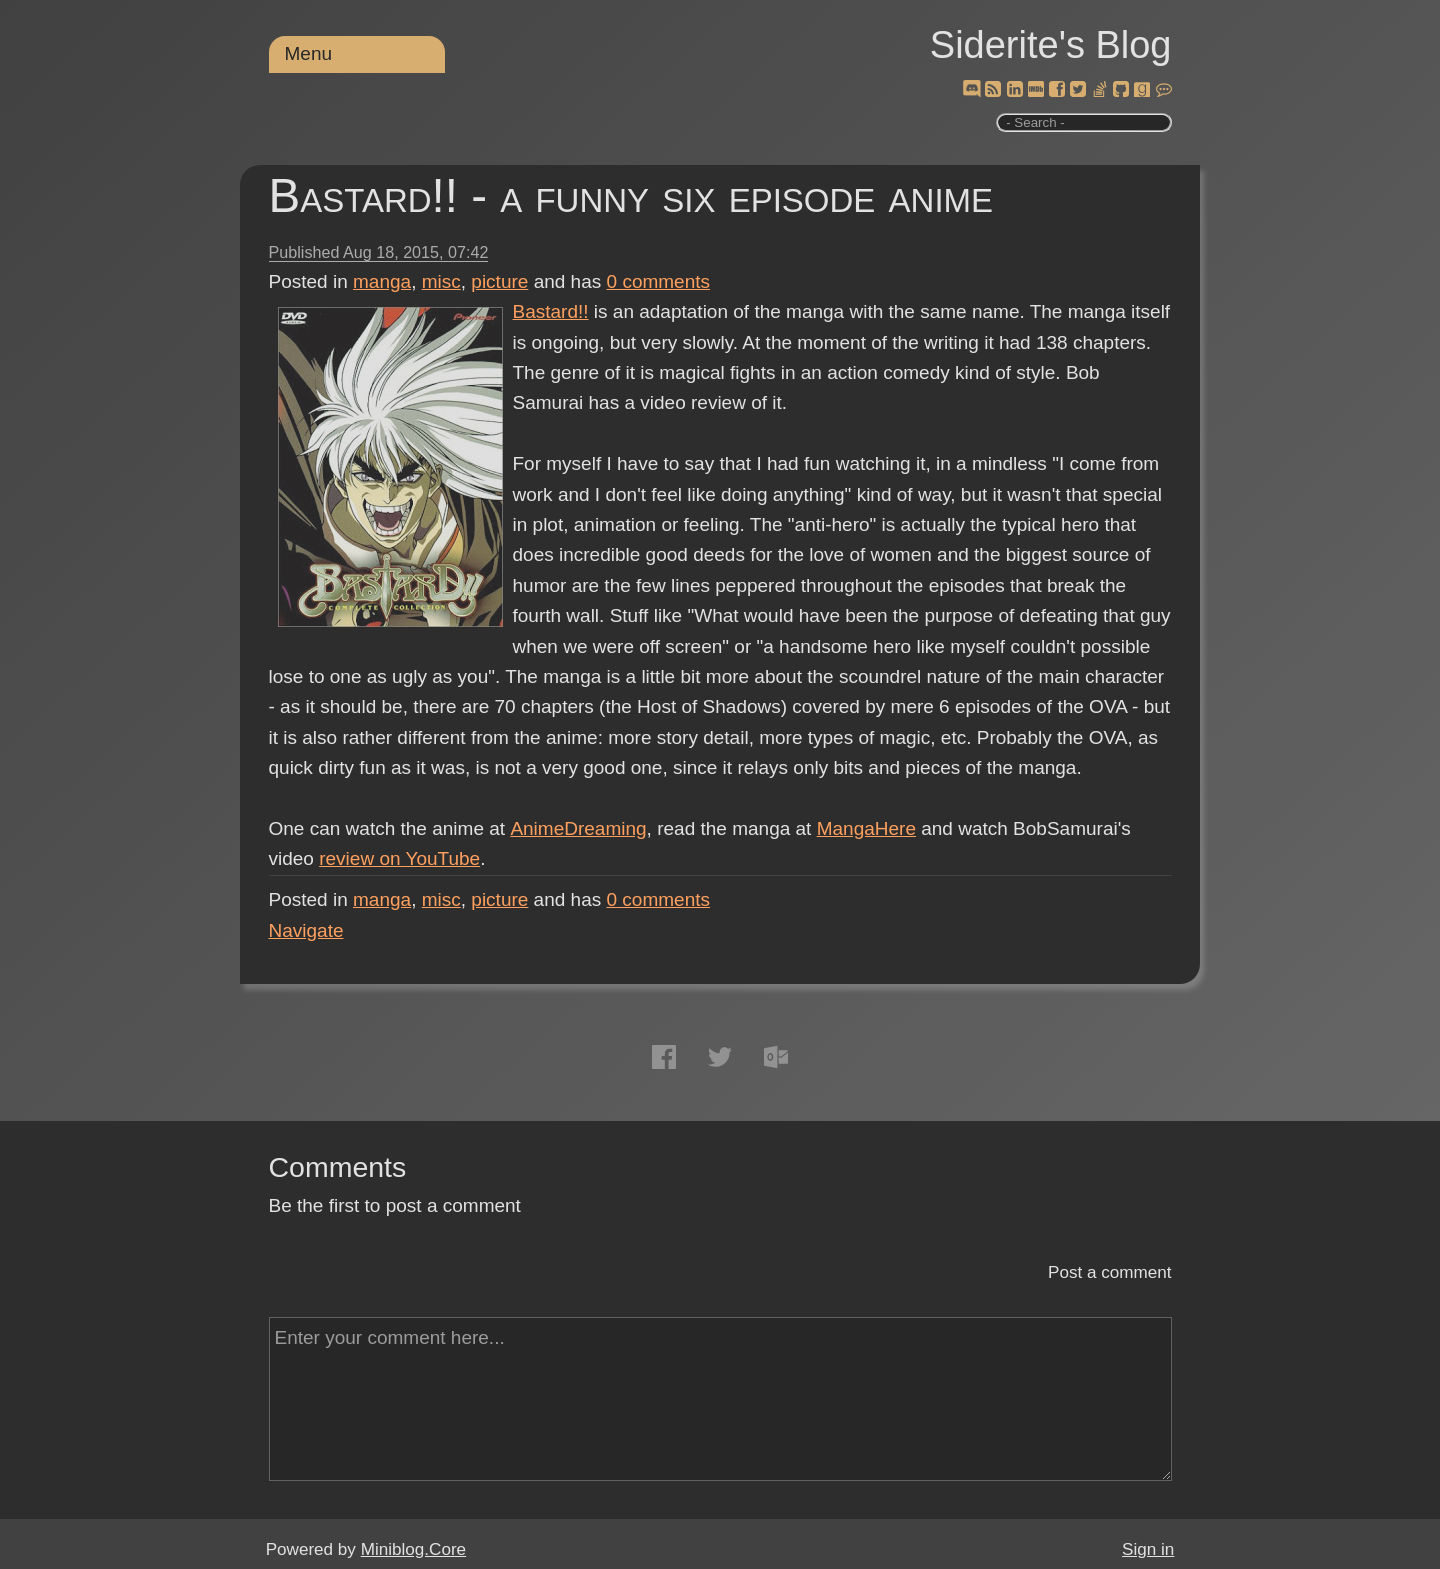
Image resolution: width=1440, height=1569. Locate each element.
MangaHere (865, 828)
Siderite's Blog (1051, 45)
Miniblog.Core (413, 1549)
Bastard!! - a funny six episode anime (631, 195)
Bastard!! (551, 311)
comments (659, 281)
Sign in (1148, 1549)
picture (499, 281)
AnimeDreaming (577, 828)
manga (382, 281)
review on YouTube (399, 858)
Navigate (306, 930)
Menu (309, 53)
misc (441, 281)
